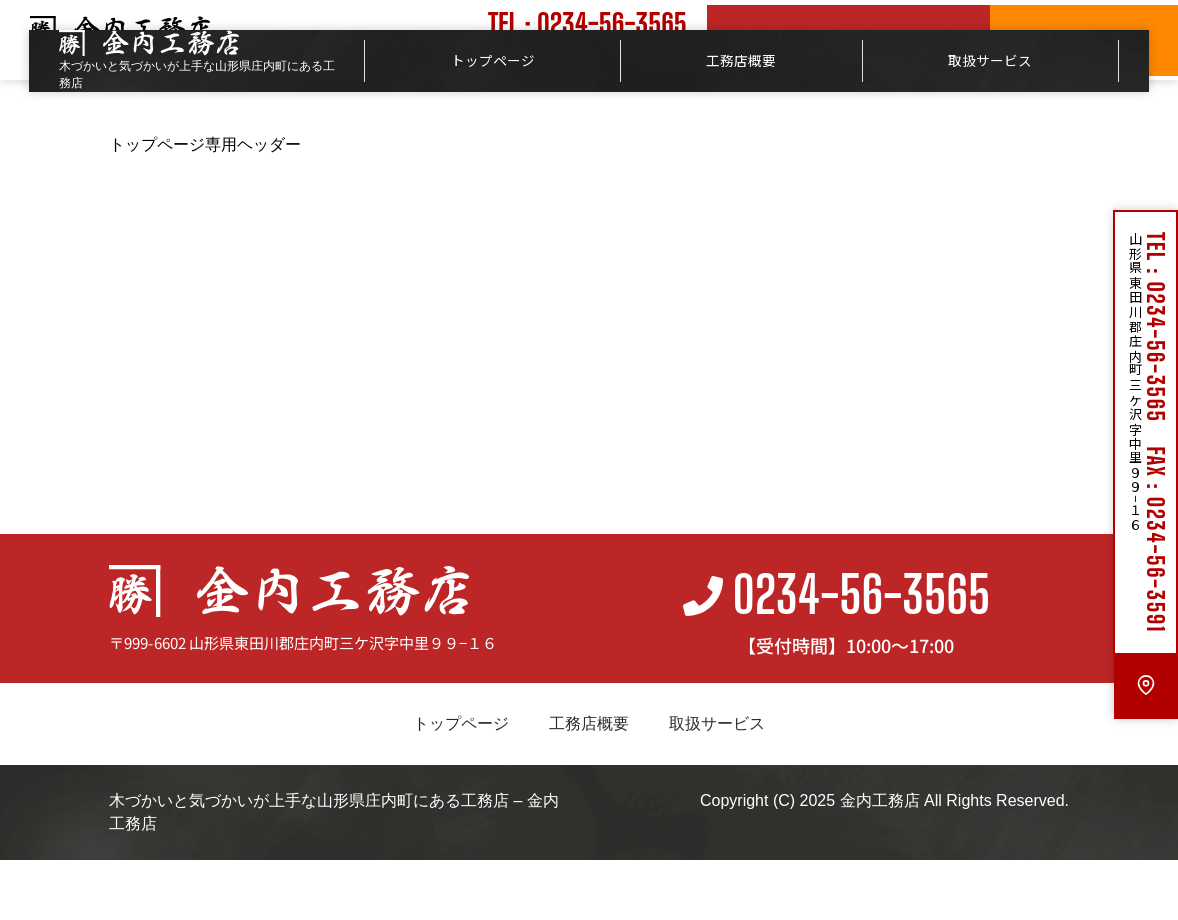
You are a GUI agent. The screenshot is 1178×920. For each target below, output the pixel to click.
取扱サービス (990, 60)
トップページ (493, 60)
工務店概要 (741, 60)
